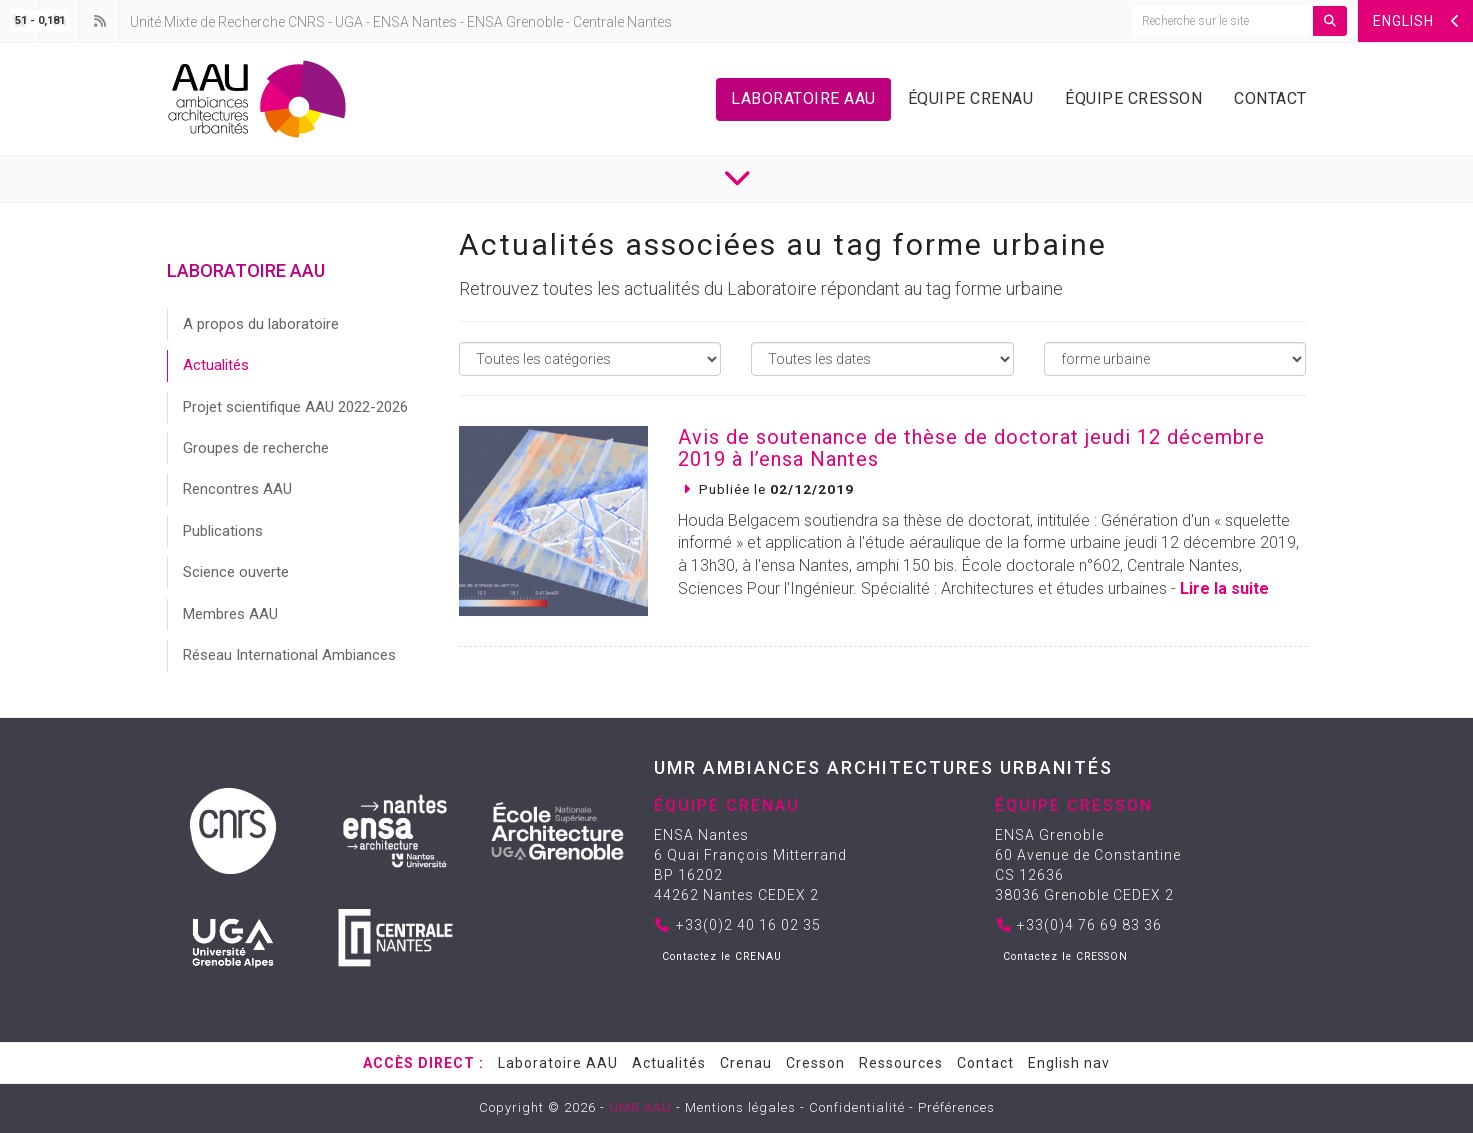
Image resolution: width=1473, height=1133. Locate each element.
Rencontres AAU (237, 489)
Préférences (956, 1107)
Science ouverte (236, 572)
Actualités (216, 365)
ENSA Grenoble (515, 22)
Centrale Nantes (622, 22)
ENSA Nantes (415, 22)
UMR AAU (640, 1107)
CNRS (306, 22)
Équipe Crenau (971, 98)
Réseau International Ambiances (289, 655)
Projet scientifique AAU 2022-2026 (295, 407)
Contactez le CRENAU (722, 956)
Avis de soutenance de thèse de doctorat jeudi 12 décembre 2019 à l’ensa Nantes (971, 448)
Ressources (901, 1063)
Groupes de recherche (256, 448)
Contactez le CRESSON (1065, 956)
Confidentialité (857, 1107)
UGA (349, 22)
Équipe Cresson (1133, 98)
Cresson (815, 1063)
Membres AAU (230, 614)
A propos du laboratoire (261, 324)
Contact (1270, 98)
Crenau (746, 1063)
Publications (223, 531)
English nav (1069, 1063)
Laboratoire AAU (803, 98)
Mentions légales (740, 1107)
